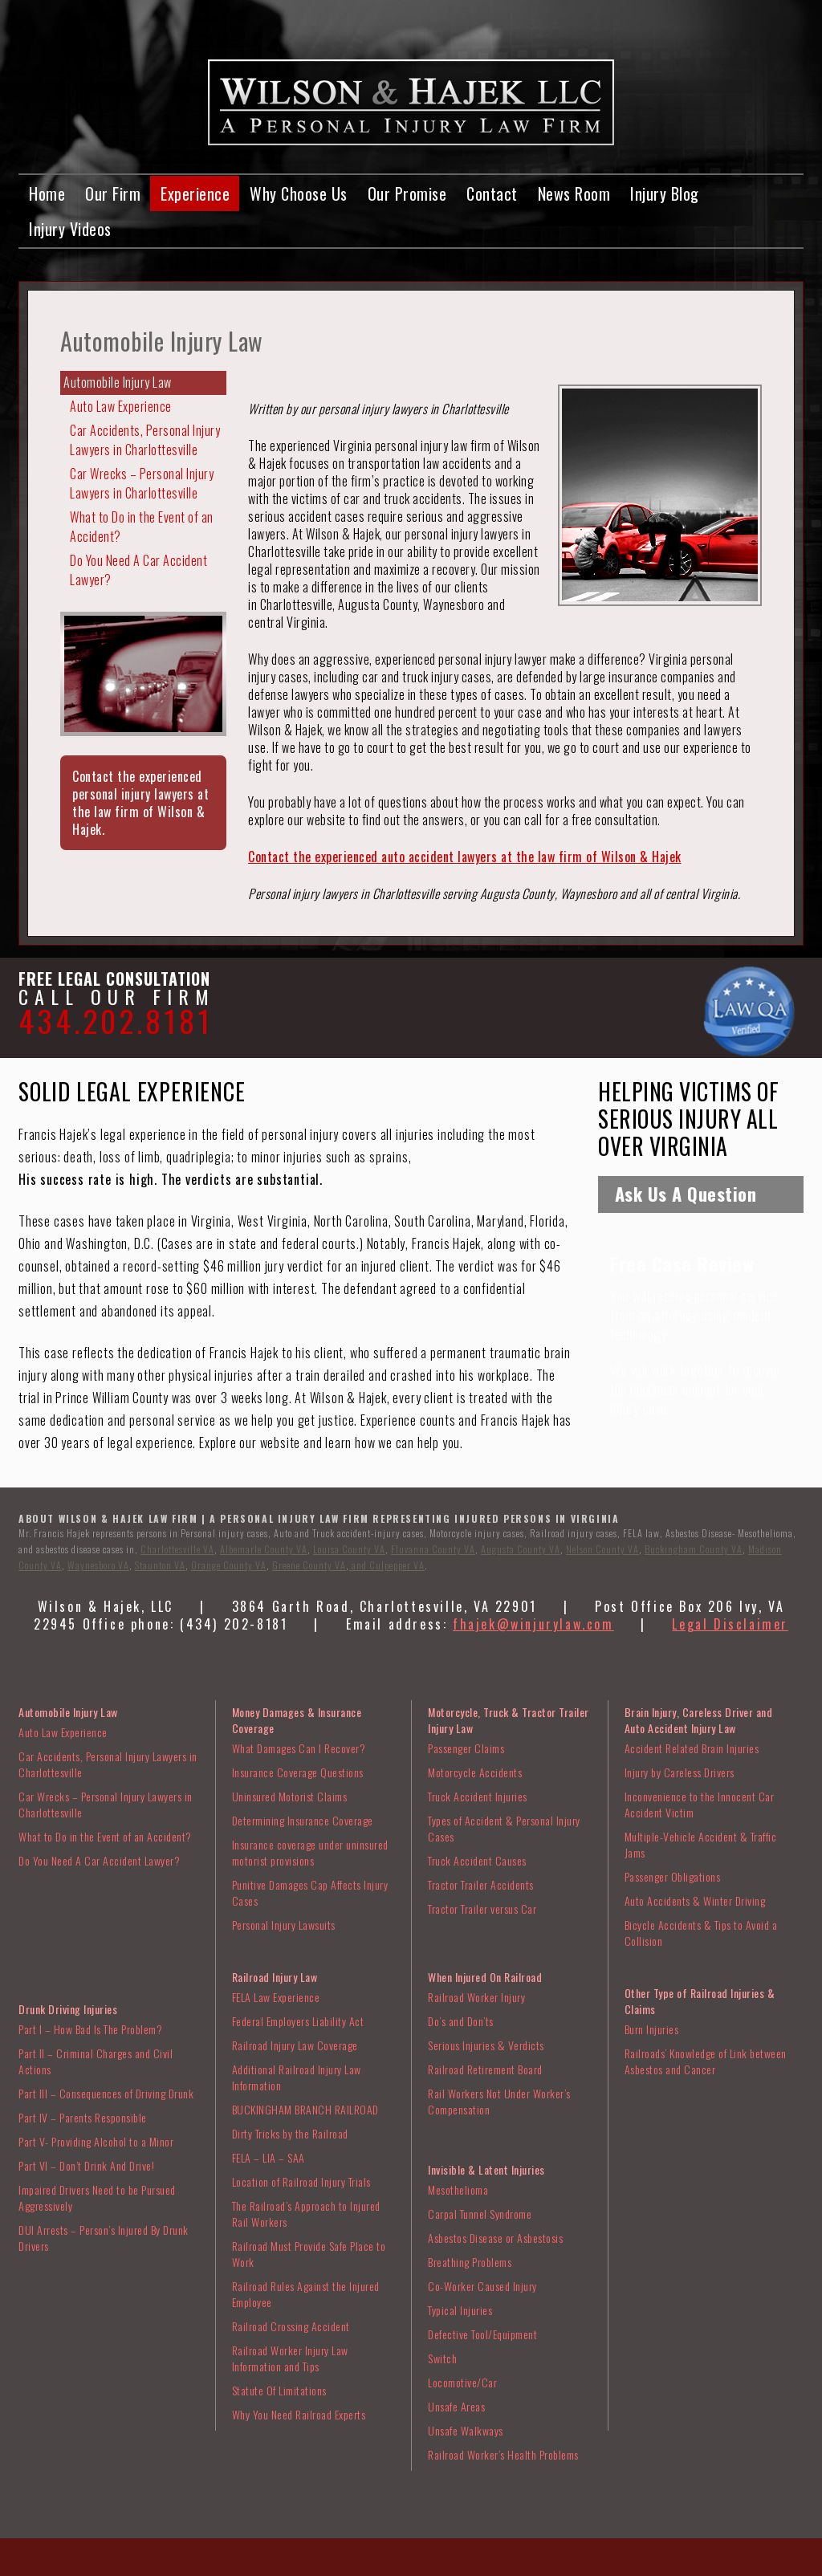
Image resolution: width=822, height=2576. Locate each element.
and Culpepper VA (387, 1565)
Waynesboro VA (98, 1565)
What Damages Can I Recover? (299, 1748)
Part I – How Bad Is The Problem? (90, 2029)
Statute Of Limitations (279, 2390)
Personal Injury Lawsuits (284, 1924)
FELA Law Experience (276, 1996)
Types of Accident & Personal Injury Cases (504, 1828)
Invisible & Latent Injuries (486, 2169)
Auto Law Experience (121, 406)
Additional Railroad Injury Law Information (296, 2077)
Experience (195, 193)
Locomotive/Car (462, 2382)
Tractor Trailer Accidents (481, 1884)
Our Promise (407, 193)
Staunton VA (160, 1565)
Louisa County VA (349, 1549)
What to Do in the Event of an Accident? (142, 526)
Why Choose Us (299, 193)
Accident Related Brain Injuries (692, 1748)
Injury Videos (70, 229)
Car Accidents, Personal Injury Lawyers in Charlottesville (145, 440)
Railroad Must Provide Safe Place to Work (309, 2253)
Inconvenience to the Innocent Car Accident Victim (700, 1804)
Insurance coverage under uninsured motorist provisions (310, 1852)
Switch (442, 2358)
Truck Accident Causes (477, 1860)
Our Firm (112, 193)
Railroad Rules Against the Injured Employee (306, 2293)
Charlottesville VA (177, 1549)
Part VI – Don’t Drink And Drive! (86, 2165)
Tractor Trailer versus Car (482, 1908)
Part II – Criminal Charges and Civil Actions (95, 2061)
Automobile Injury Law (117, 382)
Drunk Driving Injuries (67, 2008)
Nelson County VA (602, 1549)
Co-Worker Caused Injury (482, 2285)
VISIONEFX (487, 2564)
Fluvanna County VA (433, 1549)
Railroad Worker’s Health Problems (503, 2454)
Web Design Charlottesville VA (385, 2564)
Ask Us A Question (685, 1193)
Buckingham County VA (694, 1549)
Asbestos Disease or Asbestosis (495, 2237)
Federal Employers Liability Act (298, 2020)
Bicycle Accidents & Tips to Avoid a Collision (701, 1932)
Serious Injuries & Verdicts (486, 2045)
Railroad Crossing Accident (291, 2326)
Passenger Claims (466, 1748)
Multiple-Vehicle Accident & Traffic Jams (701, 1844)
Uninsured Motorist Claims (290, 1796)
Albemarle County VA (263, 1549)
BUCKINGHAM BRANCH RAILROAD (305, 2109)
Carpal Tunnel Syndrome (479, 2213)
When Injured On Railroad (485, 1976)
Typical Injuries (460, 2309)
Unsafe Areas (456, 2406)
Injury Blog (664, 193)
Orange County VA (229, 1565)
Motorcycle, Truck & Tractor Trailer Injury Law (508, 1719)
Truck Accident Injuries (477, 1796)
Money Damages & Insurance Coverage (297, 1719)
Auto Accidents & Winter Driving (695, 1900)
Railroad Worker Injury (476, 1996)
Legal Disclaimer (730, 1624)
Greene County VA (309, 1565)
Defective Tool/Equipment (482, 2334)
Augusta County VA (520, 1549)
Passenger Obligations (673, 1876)
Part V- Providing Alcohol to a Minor (95, 2141)
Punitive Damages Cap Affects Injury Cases (310, 1892)
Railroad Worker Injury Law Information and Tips (290, 2358)
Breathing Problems (469, 2261)
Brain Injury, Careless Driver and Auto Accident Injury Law (699, 1719)
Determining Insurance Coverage (302, 1820)
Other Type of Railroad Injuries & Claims (700, 2000)
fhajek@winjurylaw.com (533, 1624)
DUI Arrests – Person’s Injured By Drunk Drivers (103, 2237)
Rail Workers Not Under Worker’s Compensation (499, 2101)
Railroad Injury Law (275, 1976)
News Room (574, 193)
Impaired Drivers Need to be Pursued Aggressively (97, 2197)
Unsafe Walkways (465, 2430)
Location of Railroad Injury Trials (301, 2181)
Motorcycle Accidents (475, 1772)
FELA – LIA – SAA (268, 2157)
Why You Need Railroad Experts (299, 2414)
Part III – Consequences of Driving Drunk (105, 2093)
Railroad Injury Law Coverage (295, 2045)
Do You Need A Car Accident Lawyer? (138, 570)
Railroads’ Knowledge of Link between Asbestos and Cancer (706, 2061)
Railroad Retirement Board (485, 2069)
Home (47, 193)
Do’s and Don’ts (461, 2020)
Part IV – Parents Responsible (82, 2117)
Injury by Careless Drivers (680, 1772)
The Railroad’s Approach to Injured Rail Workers (306, 2213)
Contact (492, 193)
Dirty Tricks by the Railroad (290, 2133)
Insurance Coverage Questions (298, 1772)
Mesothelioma (458, 2189)
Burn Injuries (652, 2029)
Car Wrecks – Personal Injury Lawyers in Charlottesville (142, 483)
